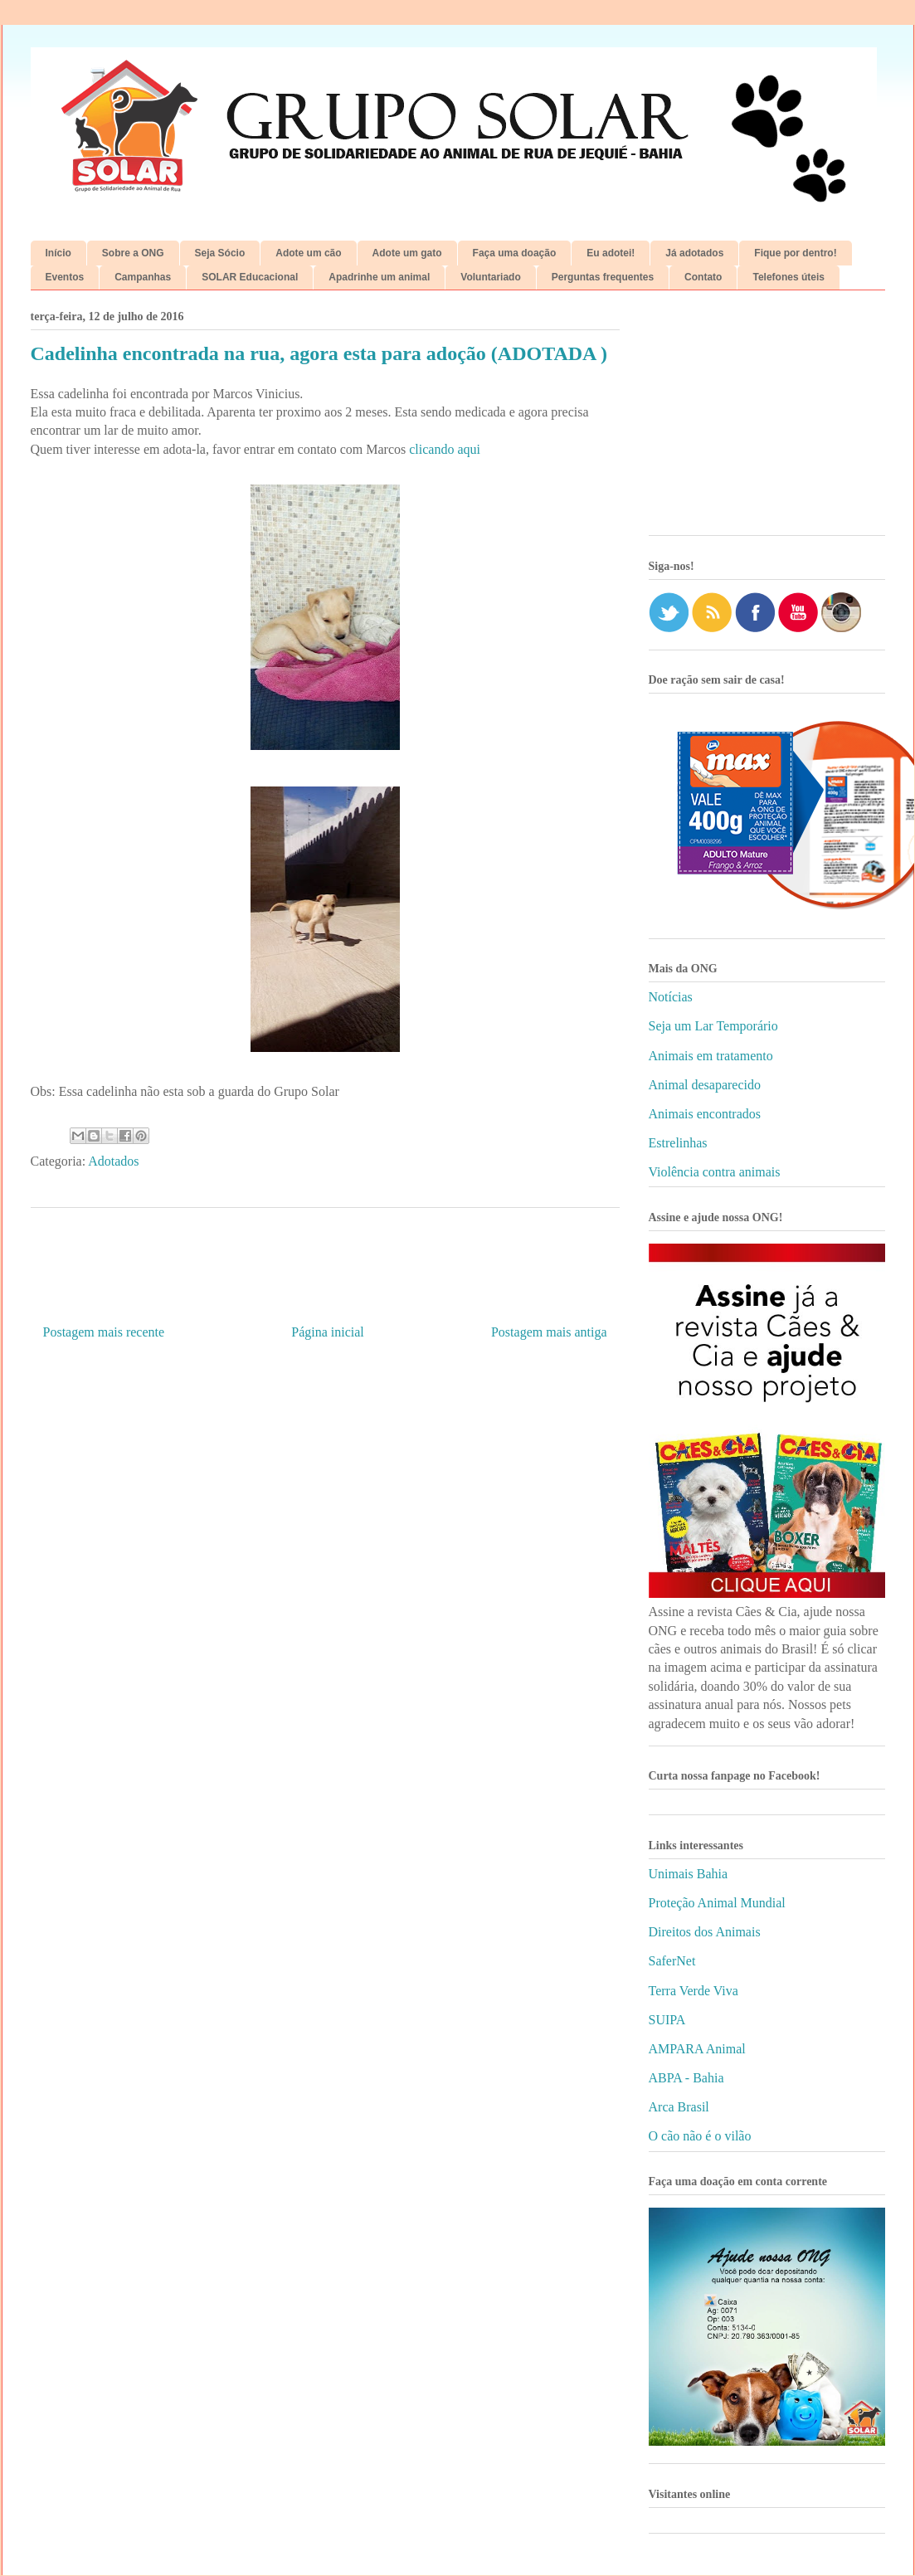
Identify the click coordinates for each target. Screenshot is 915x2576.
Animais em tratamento (711, 1056)
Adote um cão (308, 253)
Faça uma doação (515, 253)
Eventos (65, 277)
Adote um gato (407, 253)
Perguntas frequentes (603, 277)
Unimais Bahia (688, 1874)
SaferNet (672, 1961)
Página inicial (327, 1332)
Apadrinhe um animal (379, 277)
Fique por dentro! (795, 253)
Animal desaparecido (705, 1085)
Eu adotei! (610, 253)
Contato (703, 277)
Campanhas (142, 277)
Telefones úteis (788, 277)
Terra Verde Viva (693, 1991)
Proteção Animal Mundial (717, 1903)
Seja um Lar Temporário (713, 1026)
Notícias (671, 997)
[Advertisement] (767, 419)
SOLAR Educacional (250, 277)
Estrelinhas (678, 1143)
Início (58, 253)
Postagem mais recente (104, 1332)
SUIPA (667, 2020)
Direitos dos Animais (705, 1932)
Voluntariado (490, 277)
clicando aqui (443, 449)
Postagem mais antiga (549, 1332)
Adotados (113, 1161)
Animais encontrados (705, 1114)
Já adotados (694, 253)
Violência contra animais (715, 1172)
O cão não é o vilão (700, 2136)
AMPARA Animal (697, 2049)
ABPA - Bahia (686, 2078)
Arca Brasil (679, 2107)
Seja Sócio (220, 253)
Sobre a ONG (133, 253)
